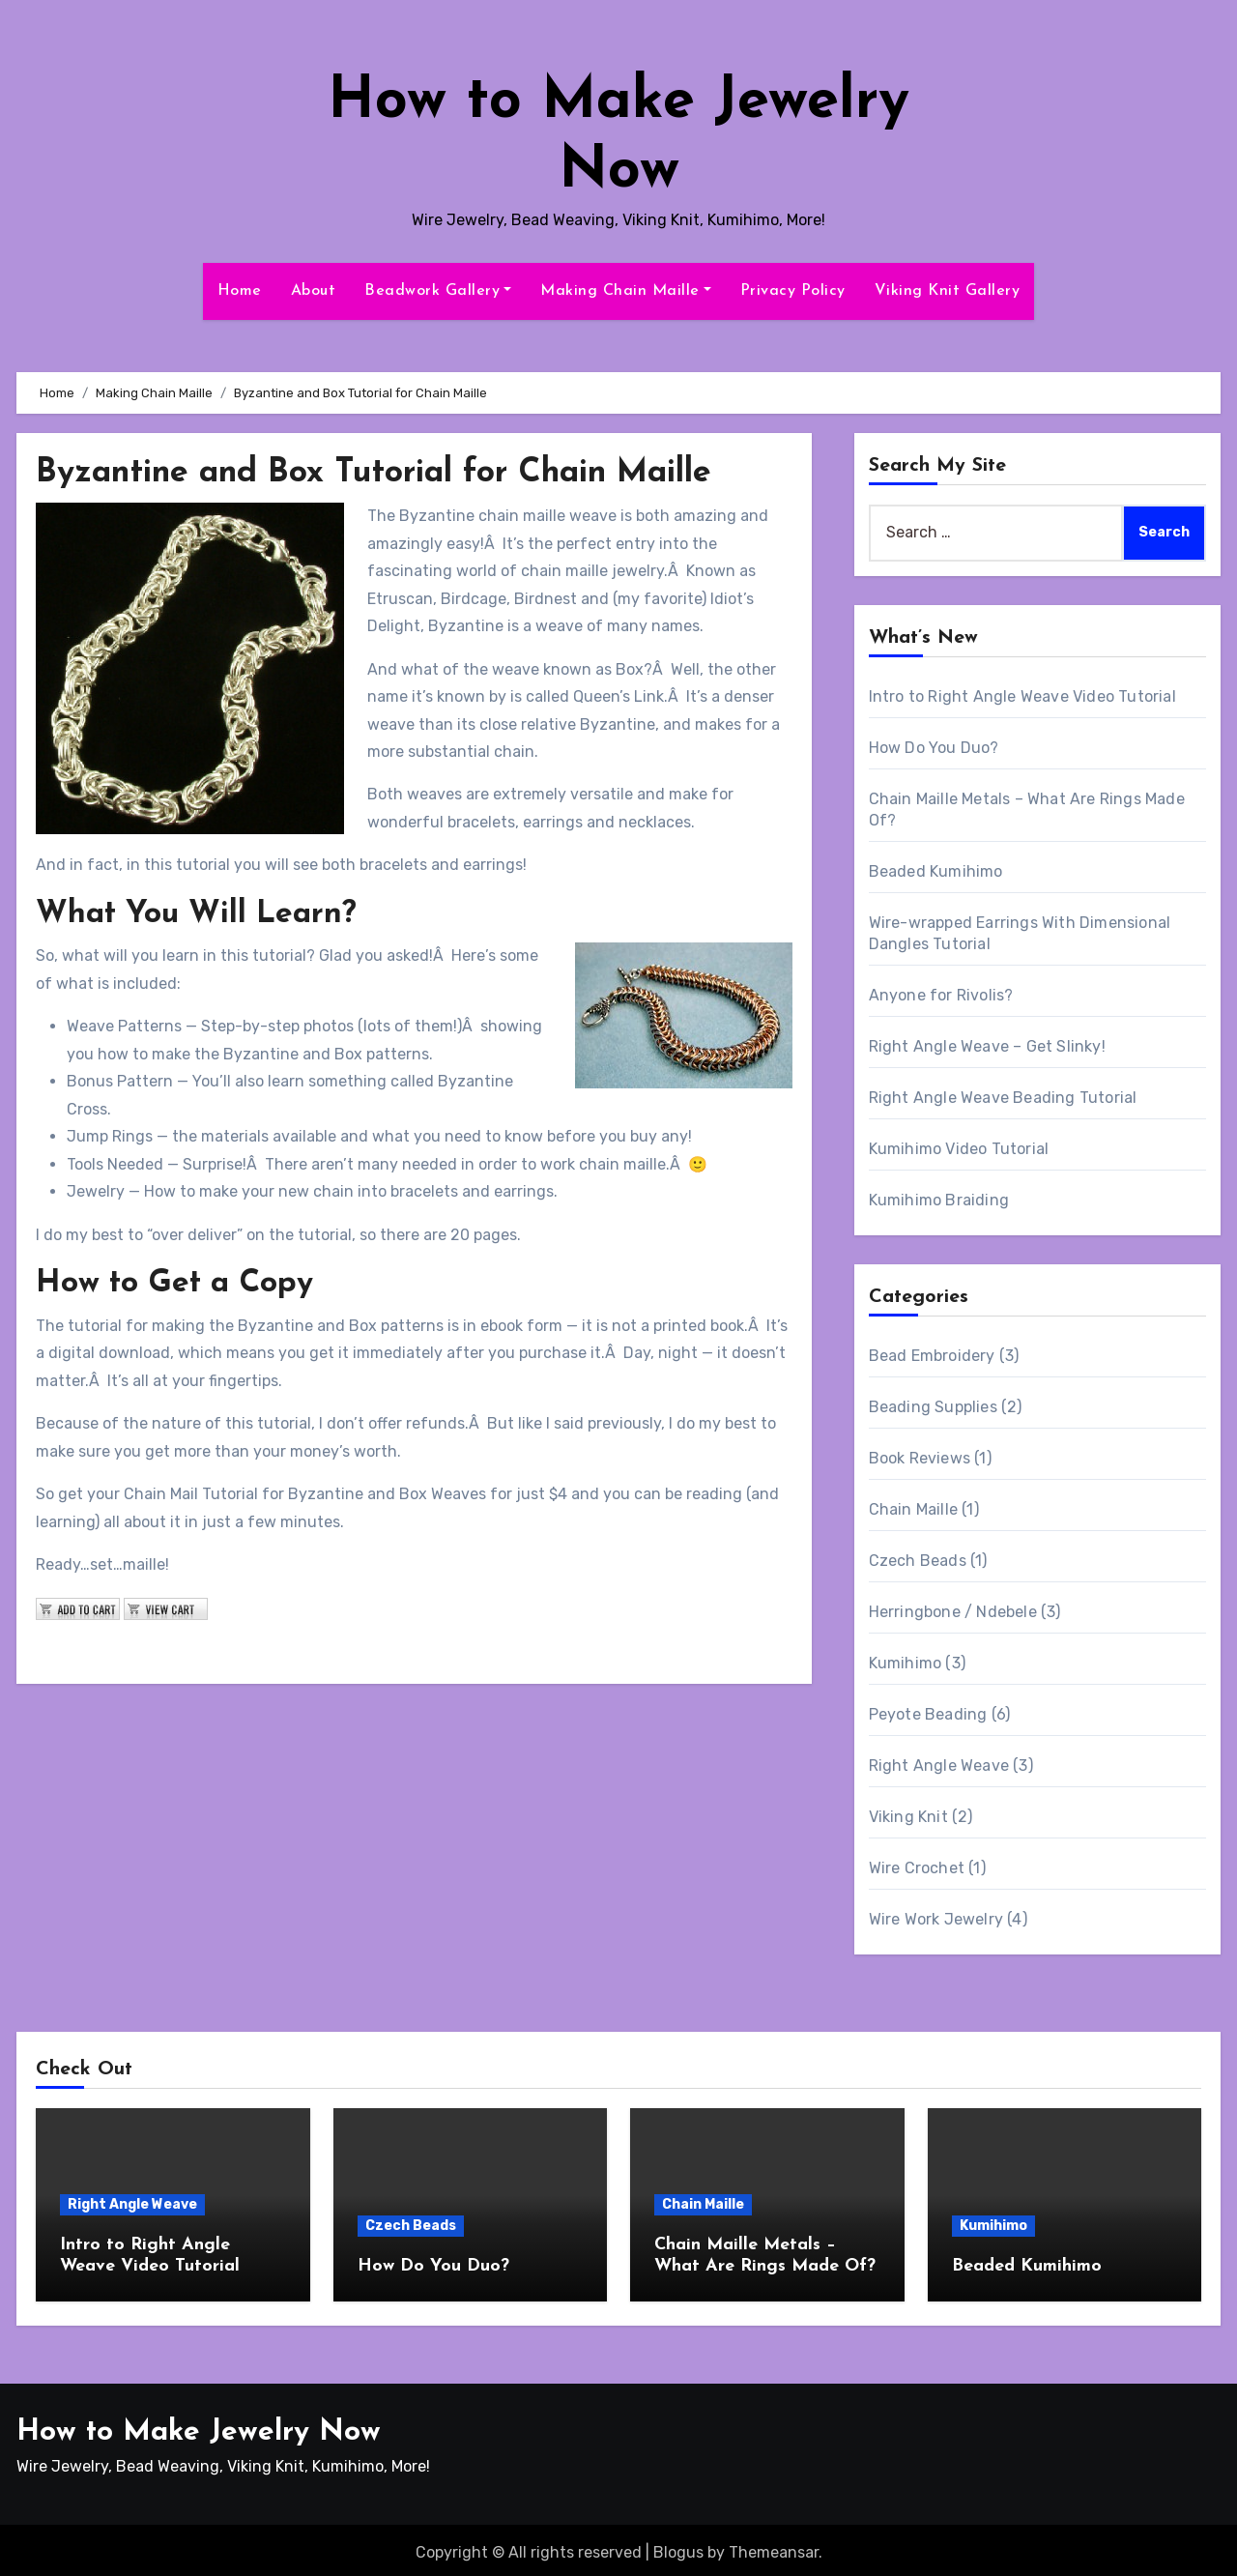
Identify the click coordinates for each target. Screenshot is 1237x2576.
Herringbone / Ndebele (953, 1612)
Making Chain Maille (625, 291)
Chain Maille (913, 1509)
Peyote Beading (928, 1714)
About (313, 291)
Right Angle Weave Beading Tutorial (1003, 1097)
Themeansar (774, 2547)
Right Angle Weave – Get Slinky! (987, 1046)
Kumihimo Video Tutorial (959, 1149)
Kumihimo (905, 1663)
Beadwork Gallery (437, 291)
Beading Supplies (933, 1407)
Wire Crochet (916, 1868)
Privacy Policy (793, 291)
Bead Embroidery (932, 1355)
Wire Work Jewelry (936, 1919)
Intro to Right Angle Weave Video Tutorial (1022, 696)
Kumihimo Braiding (939, 1200)
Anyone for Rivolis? (941, 995)
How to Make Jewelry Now (198, 2428)
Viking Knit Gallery (948, 291)
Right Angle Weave (939, 1765)
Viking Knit (908, 1817)
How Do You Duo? (934, 747)
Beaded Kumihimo (936, 871)
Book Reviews (919, 1458)
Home (239, 291)
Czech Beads (917, 1560)
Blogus (678, 2547)
